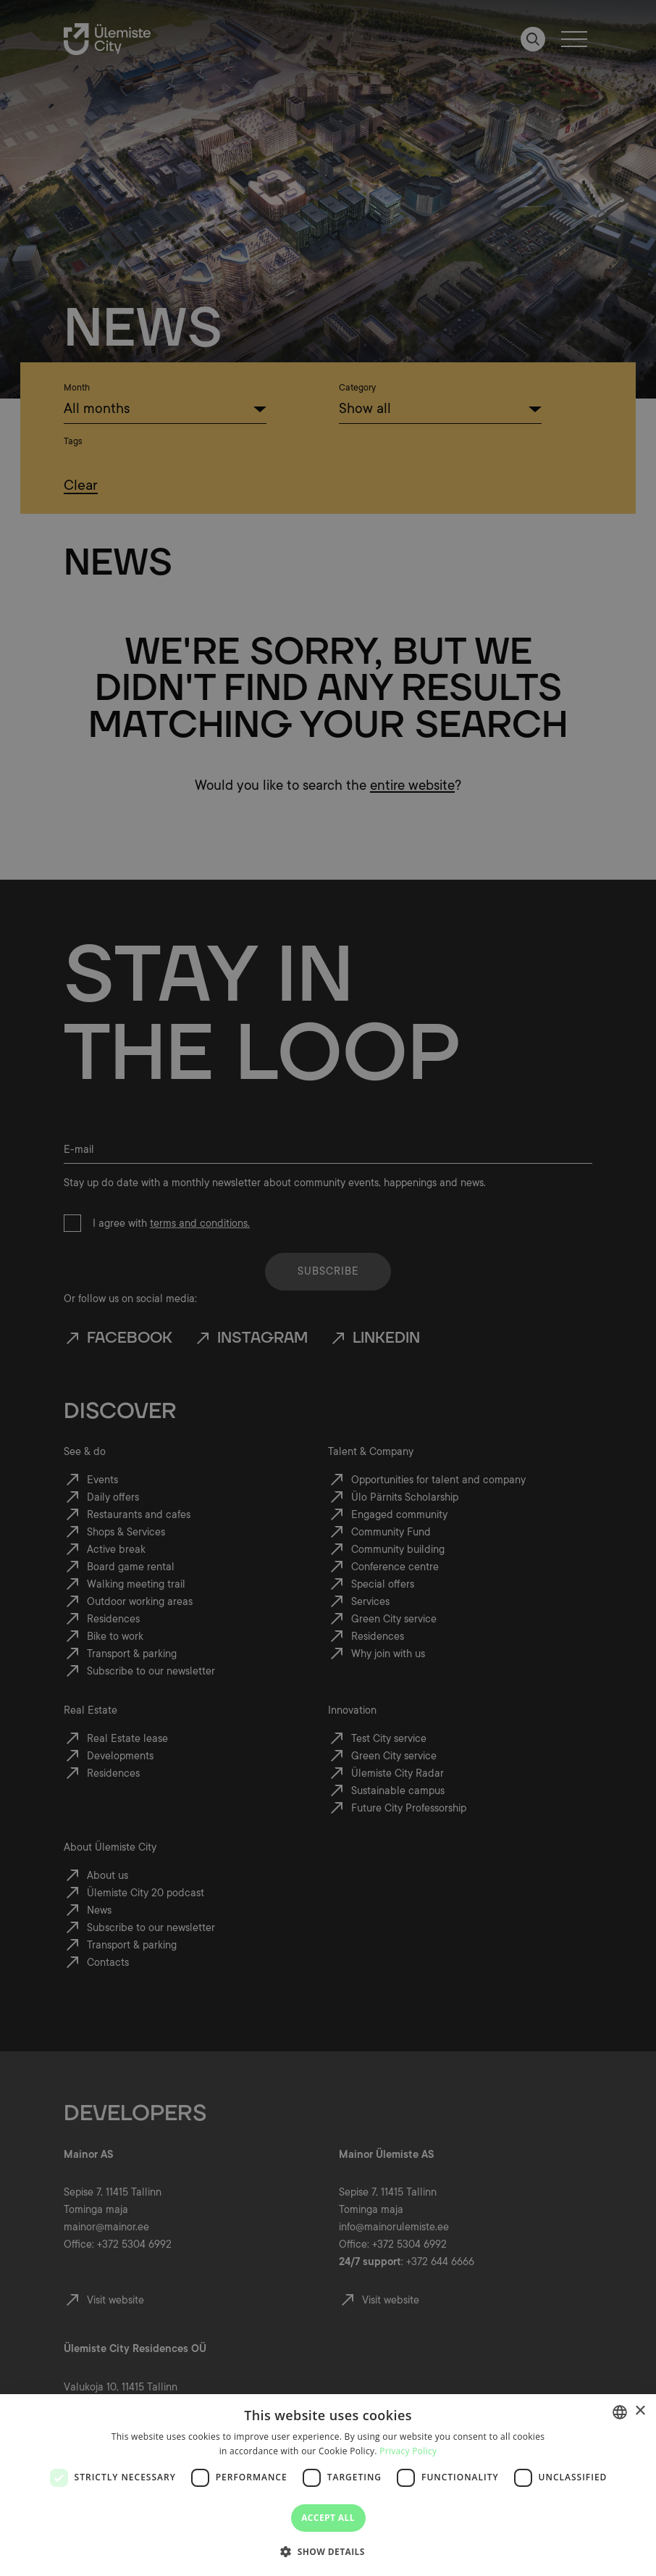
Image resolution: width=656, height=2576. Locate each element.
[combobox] (620, 2412)
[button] (328, 2551)
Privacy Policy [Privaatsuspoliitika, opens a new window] (408, 2451)
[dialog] (328, 2485)
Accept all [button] (328, 2518)
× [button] (639, 2411)
